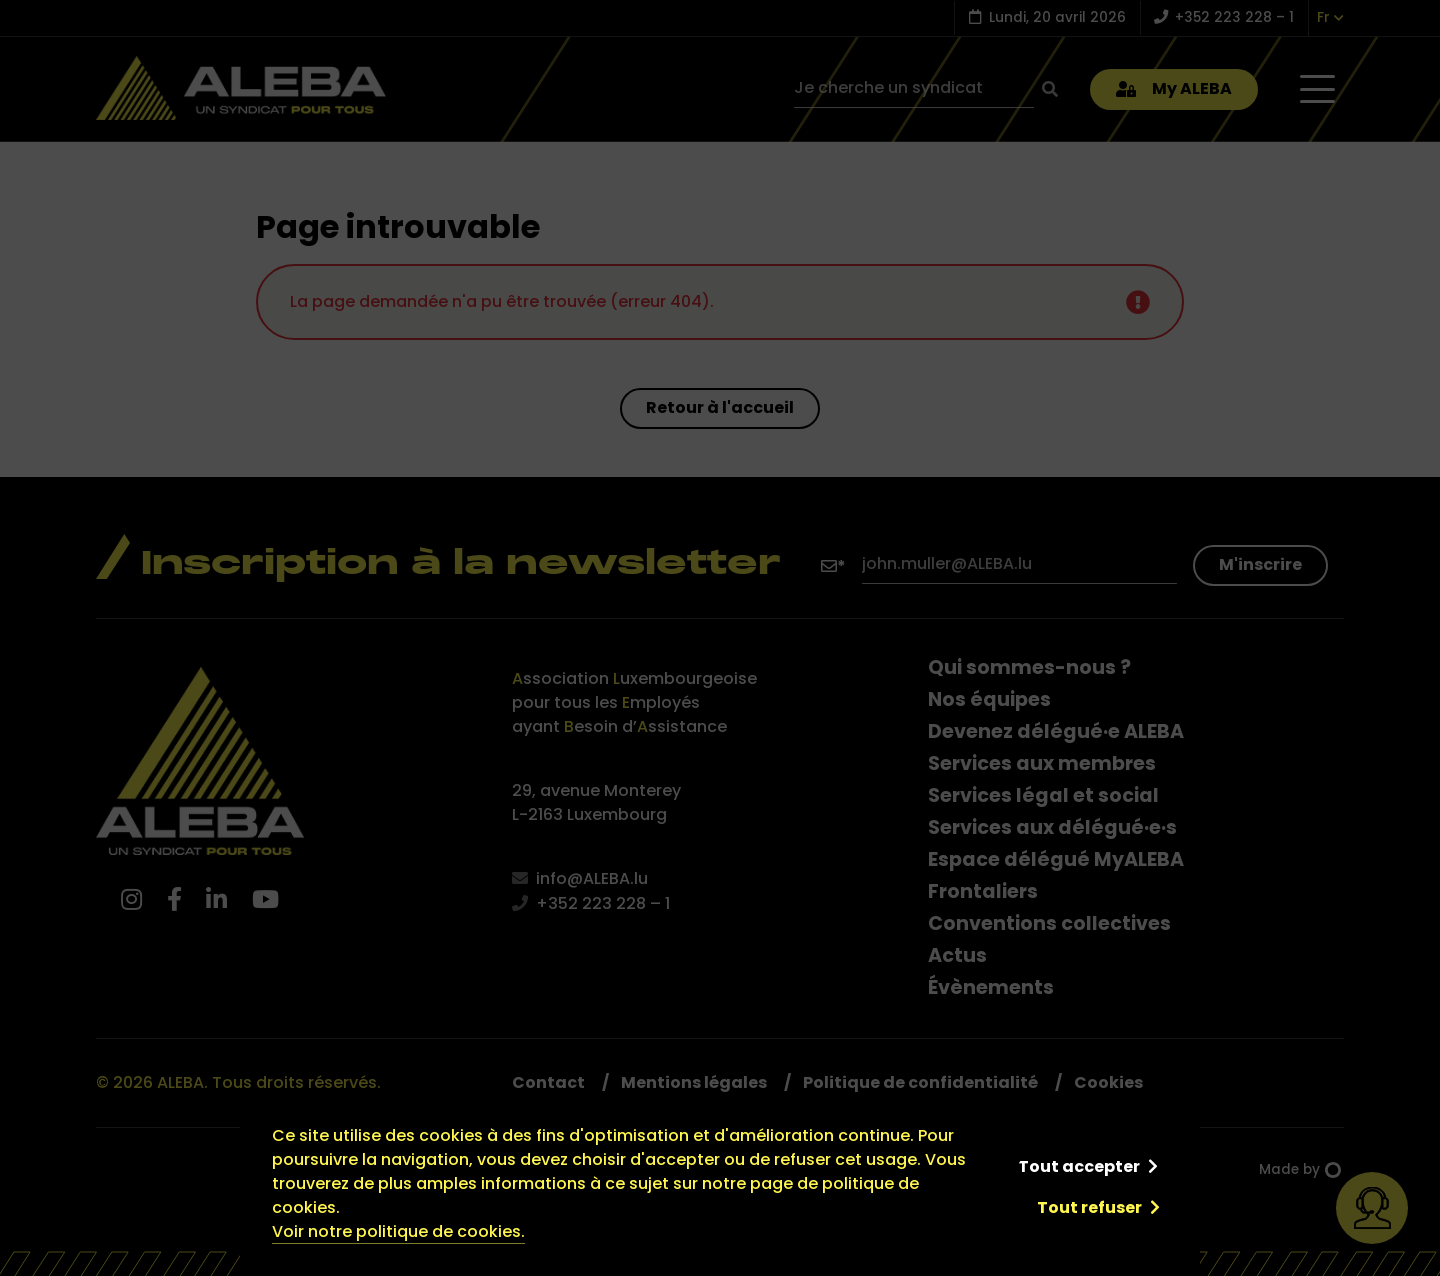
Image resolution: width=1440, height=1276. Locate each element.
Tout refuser (1089, 1207)
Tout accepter (1079, 1166)
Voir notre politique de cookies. (398, 1231)
